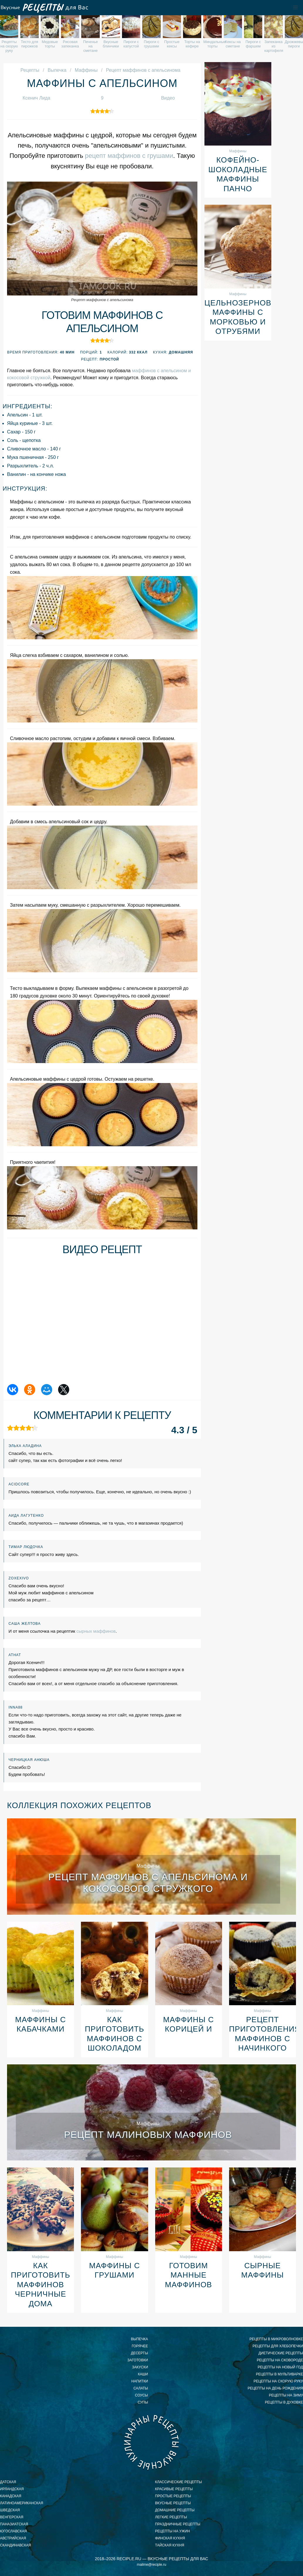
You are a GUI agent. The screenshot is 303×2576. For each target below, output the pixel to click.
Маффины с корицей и (188, 2024)
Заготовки (137, 2360)
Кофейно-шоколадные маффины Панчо (237, 174)
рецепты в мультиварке (279, 2374)
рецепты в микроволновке (276, 2339)
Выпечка (139, 2339)
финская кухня (170, 2538)
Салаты (140, 2388)
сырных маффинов (96, 1631)
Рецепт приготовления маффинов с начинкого (262, 2034)
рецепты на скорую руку (278, 2381)
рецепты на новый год (280, 2367)
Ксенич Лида (36, 97)
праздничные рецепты (177, 2524)
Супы (143, 2402)
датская (8, 2482)
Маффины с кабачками (40, 2024)
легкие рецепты (171, 2517)
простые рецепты (173, 2496)
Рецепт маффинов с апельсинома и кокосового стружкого (148, 1883)
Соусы (141, 2395)
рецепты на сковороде (280, 2360)
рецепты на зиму (286, 2395)
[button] (295, 7)
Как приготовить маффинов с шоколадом (114, 2034)
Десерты (139, 2353)
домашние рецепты (175, 2510)
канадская (10, 2496)
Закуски (140, 2367)
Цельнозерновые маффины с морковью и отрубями (237, 317)
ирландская (12, 2489)
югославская (13, 2531)
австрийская (13, 2538)
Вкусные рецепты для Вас (44, 7)
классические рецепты (178, 2482)
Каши (143, 2374)
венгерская (11, 2517)
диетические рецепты (280, 2353)
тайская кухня (169, 2545)
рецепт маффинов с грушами (129, 155)
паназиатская (14, 2524)
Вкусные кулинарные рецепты (151, 2442)
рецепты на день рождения (275, 2388)
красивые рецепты (174, 2489)
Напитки (139, 2381)
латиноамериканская (21, 2503)
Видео (168, 97)
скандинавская (15, 2545)
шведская (10, 2510)
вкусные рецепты (173, 2503)
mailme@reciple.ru (151, 2565)
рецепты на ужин (172, 2531)
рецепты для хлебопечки (278, 2346)
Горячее (140, 2346)
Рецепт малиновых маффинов (148, 2134)
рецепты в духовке (284, 2402)
